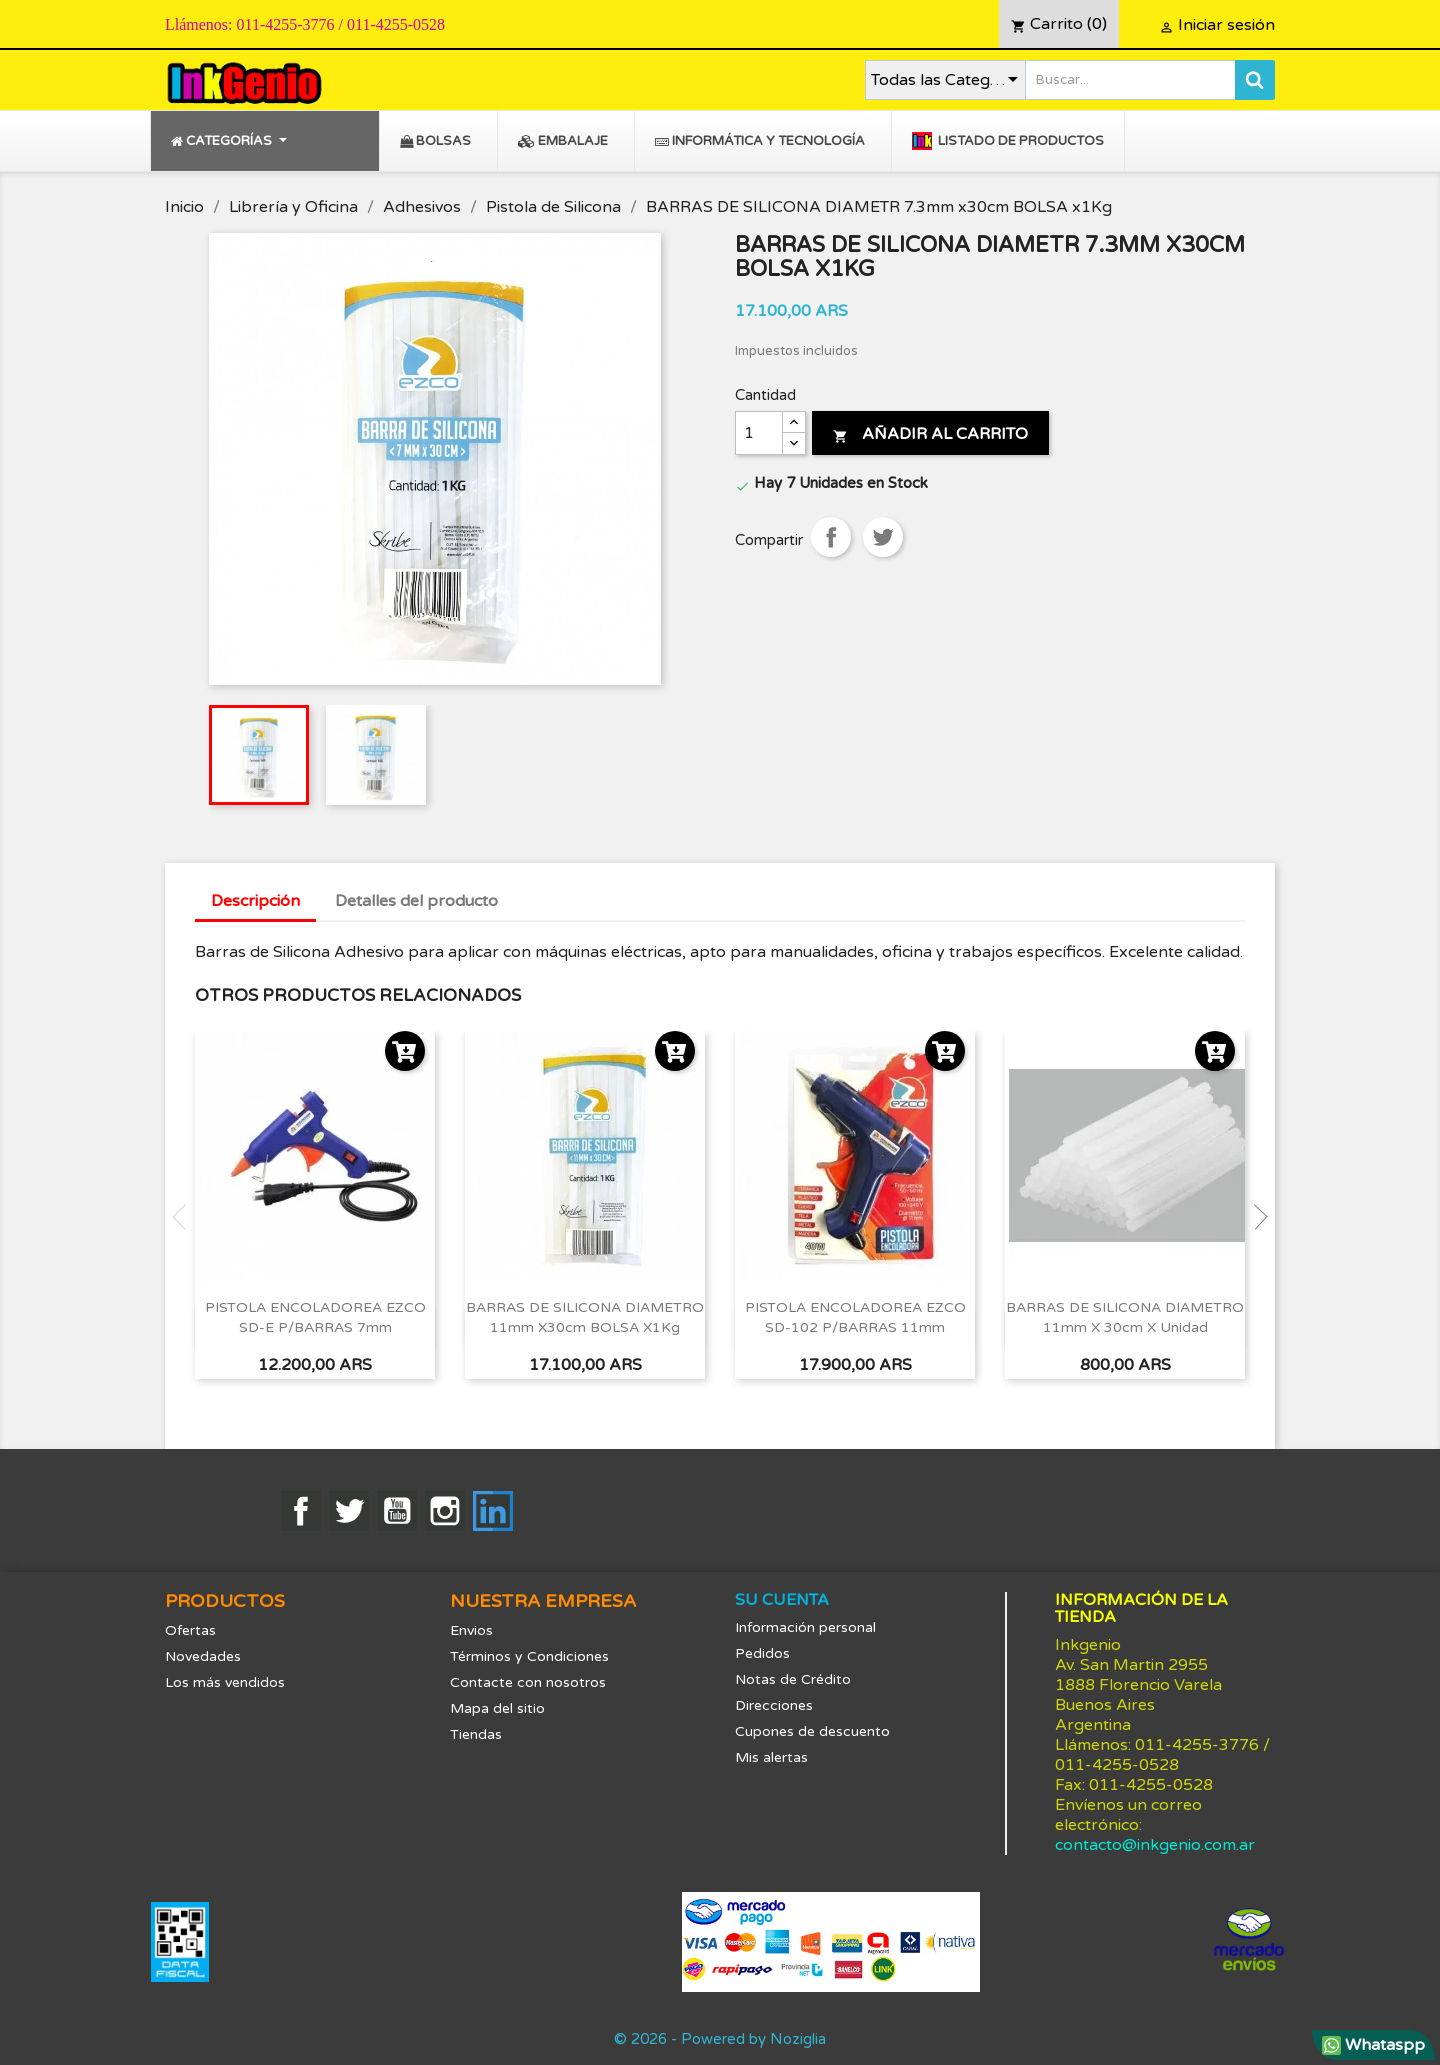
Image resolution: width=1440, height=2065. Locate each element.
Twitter (349, 1511)
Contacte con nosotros (528, 1682)
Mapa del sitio (497, 1708)
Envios (471, 1630)
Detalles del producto (416, 901)
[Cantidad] (759, 433)
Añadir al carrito (930, 434)
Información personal (805, 1627)
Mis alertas (771, 1757)
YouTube (397, 1511)
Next (1255, 1217)
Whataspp (1373, 2045)
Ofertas (190, 1630)
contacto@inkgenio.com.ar (1155, 1845)
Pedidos (762, 1653)
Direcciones (774, 1705)
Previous (185, 1217)
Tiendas (476, 1734)
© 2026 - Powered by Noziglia (720, 2039)
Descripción (255, 901)
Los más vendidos (225, 1682)
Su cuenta (782, 1600)
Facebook (301, 1511)
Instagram (445, 1511)
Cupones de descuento (812, 1731)
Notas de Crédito (793, 1679)
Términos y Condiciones (529, 1656)
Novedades (203, 1656)
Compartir (831, 537)
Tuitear (883, 537)
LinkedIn (493, 1511)
